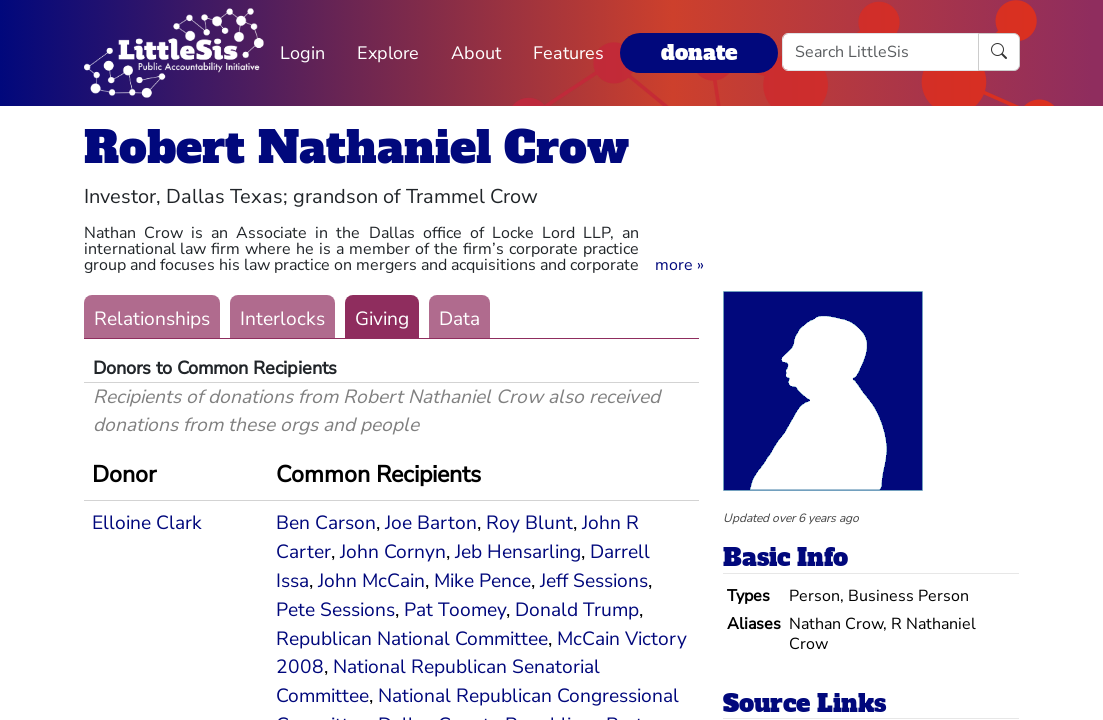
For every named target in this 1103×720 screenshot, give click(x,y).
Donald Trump (577, 610)
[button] (679, 265)
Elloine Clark (147, 523)
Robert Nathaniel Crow (356, 147)
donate (699, 52)
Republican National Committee (412, 639)
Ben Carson (326, 523)
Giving (382, 319)
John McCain (371, 581)
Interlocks (282, 319)
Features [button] (568, 53)
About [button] (476, 53)
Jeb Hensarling (518, 552)
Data (459, 319)
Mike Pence (482, 581)
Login (302, 53)
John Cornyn (393, 552)
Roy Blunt (529, 523)
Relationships (152, 319)
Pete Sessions (335, 610)
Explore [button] (388, 53)
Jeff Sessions (594, 581)
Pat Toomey (455, 610)
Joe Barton (431, 523)
